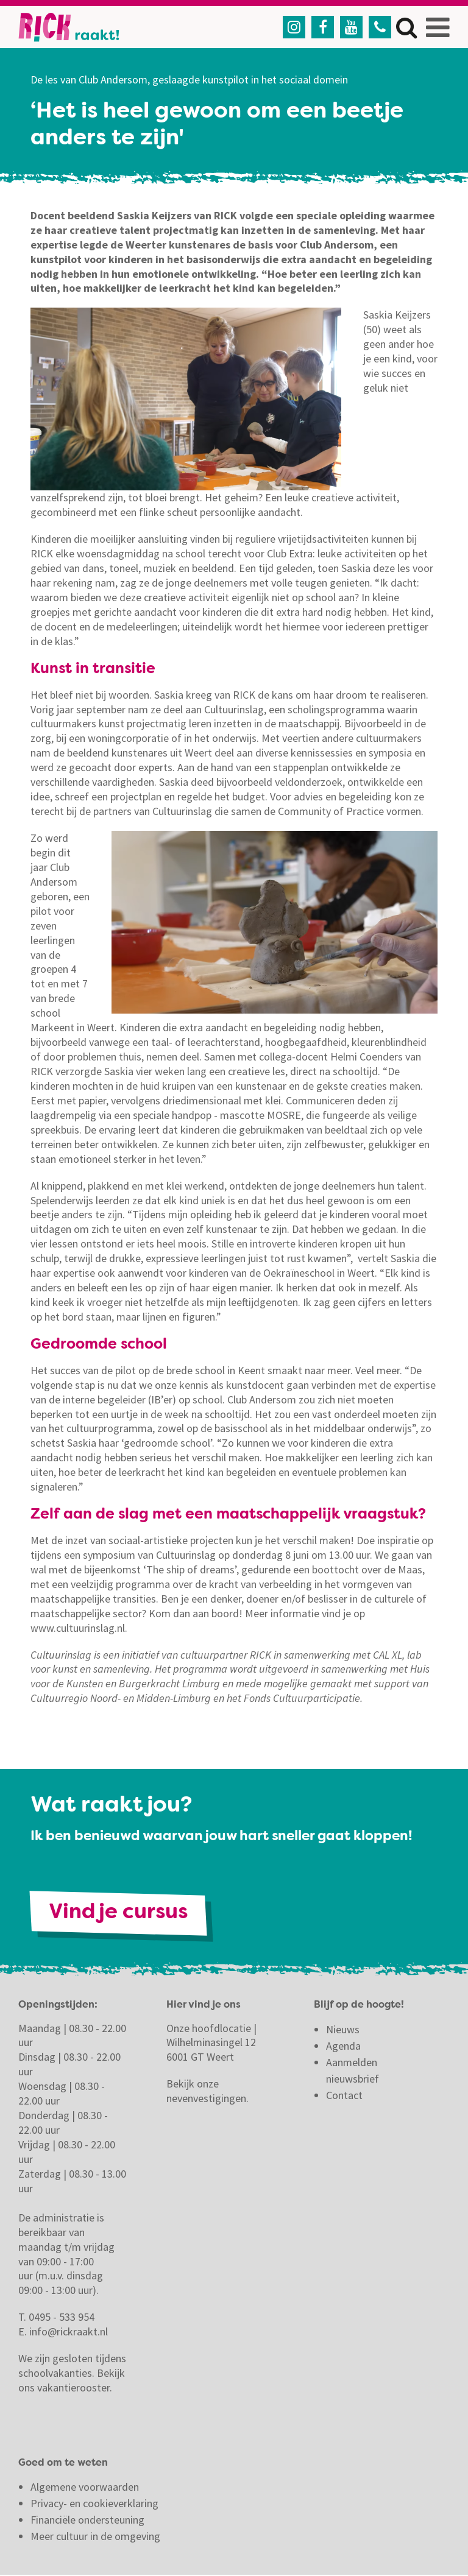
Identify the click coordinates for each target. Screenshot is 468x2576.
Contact (345, 2096)
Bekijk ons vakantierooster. (71, 2381)
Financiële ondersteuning (87, 2521)
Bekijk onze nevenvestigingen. (208, 2092)
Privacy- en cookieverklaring (94, 2504)
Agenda (343, 2046)
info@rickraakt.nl (68, 2333)
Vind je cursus (120, 1913)
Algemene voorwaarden (84, 2488)
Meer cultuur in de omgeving (95, 2537)
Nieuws (343, 2030)
